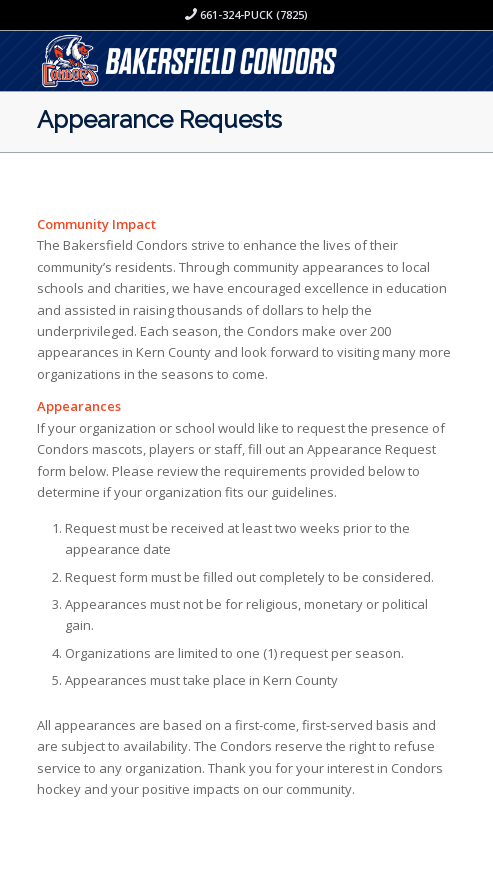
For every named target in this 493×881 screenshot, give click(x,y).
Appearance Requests (159, 119)
